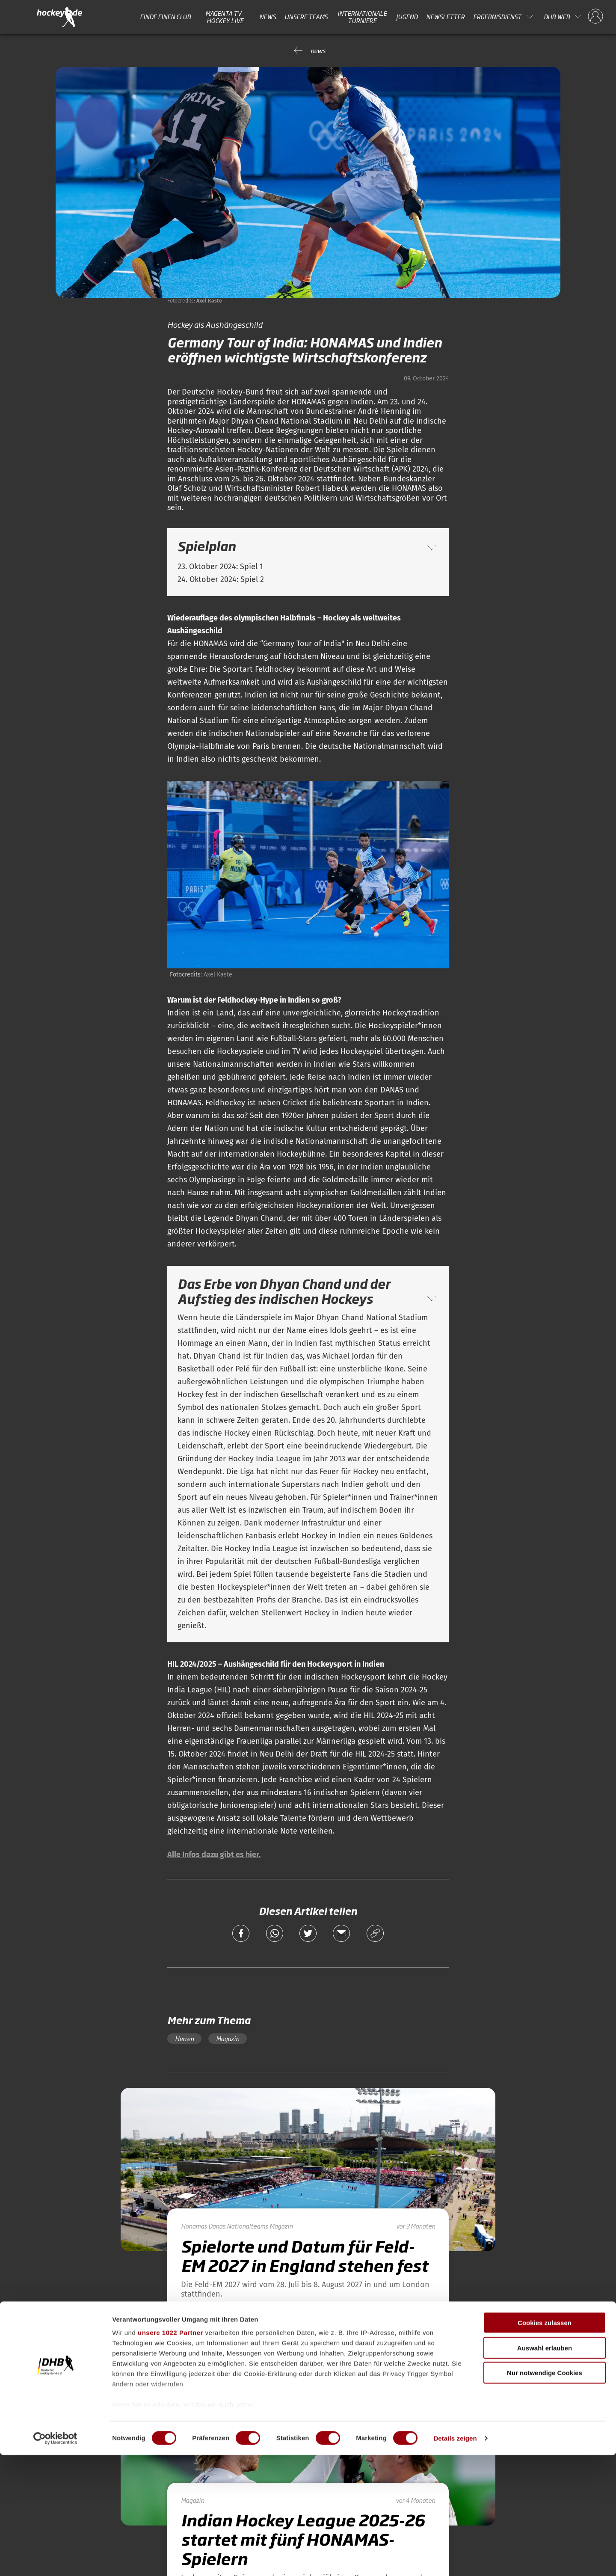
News (267, 17)
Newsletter (445, 17)
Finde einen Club (165, 17)
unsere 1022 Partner (170, 2453)
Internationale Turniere (362, 16)
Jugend (407, 17)
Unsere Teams (306, 17)
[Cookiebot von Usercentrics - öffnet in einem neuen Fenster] (55, 2559)
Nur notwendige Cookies (544, 2494)
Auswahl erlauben (544, 2468)
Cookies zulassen (545, 2444)
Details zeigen (455, 2559)
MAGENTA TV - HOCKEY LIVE (225, 16)
